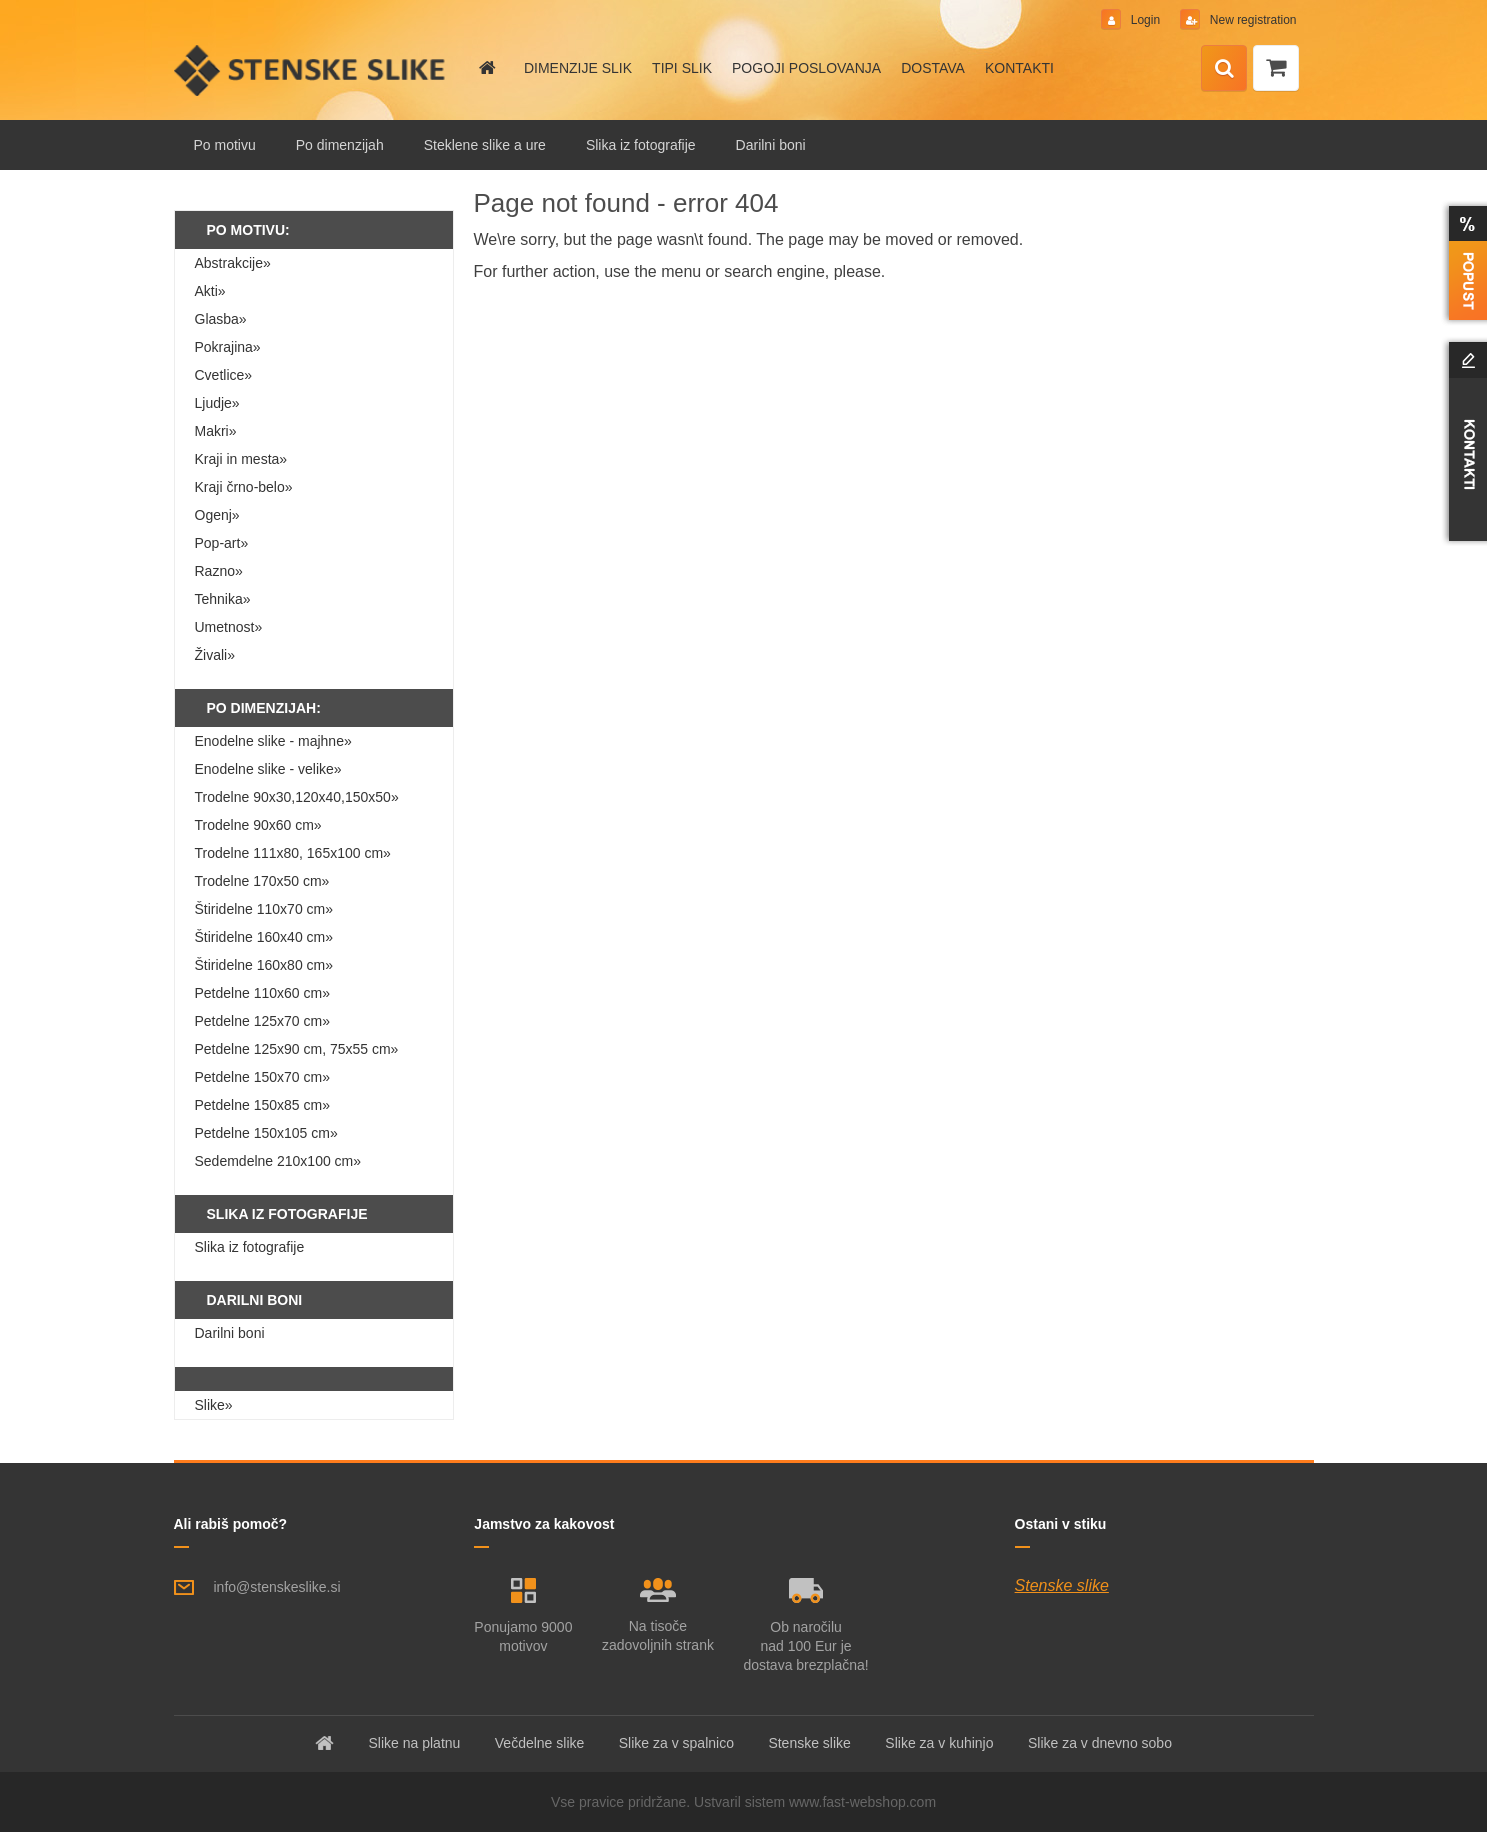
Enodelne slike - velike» (268, 769)
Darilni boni (771, 145)
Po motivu (225, 145)
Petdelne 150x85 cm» (262, 1105)
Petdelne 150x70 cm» (262, 1077)
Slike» (214, 1405)
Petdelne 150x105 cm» (266, 1133)
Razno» (219, 571)
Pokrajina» (228, 347)
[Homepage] (486, 68)
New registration (1251, 20)
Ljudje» (217, 403)
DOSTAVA (933, 68)
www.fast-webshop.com (862, 1802)
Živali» (215, 655)
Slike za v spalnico (676, 1743)
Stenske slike (1062, 1585)
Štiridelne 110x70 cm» (264, 909)
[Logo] (311, 70)
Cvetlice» (224, 375)
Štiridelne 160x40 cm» (264, 937)
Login (1145, 20)
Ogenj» (217, 515)
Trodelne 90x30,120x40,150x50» (297, 797)
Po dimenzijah (340, 145)
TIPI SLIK (682, 68)
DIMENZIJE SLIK (578, 68)
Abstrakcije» (233, 263)
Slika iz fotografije (641, 145)
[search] (1224, 69)
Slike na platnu (415, 1743)
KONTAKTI (1019, 68)
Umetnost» (229, 627)
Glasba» (221, 319)
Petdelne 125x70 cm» (262, 1021)
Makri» (216, 431)
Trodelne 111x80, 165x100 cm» (293, 853)
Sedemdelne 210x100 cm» (278, 1161)
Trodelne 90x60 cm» (258, 825)
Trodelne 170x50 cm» (262, 881)
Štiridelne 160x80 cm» (264, 965)
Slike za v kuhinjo (939, 1743)
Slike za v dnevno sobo (1100, 1743)
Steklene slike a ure (485, 145)
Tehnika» (223, 599)
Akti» (210, 291)
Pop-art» (222, 543)
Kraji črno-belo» (244, 487)
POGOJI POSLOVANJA (806, 68)
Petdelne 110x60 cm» (262, 993)
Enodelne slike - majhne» (273, 741)
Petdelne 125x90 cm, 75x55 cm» (297, 1049)
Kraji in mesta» (241, 459)
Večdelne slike (540, 1743)
